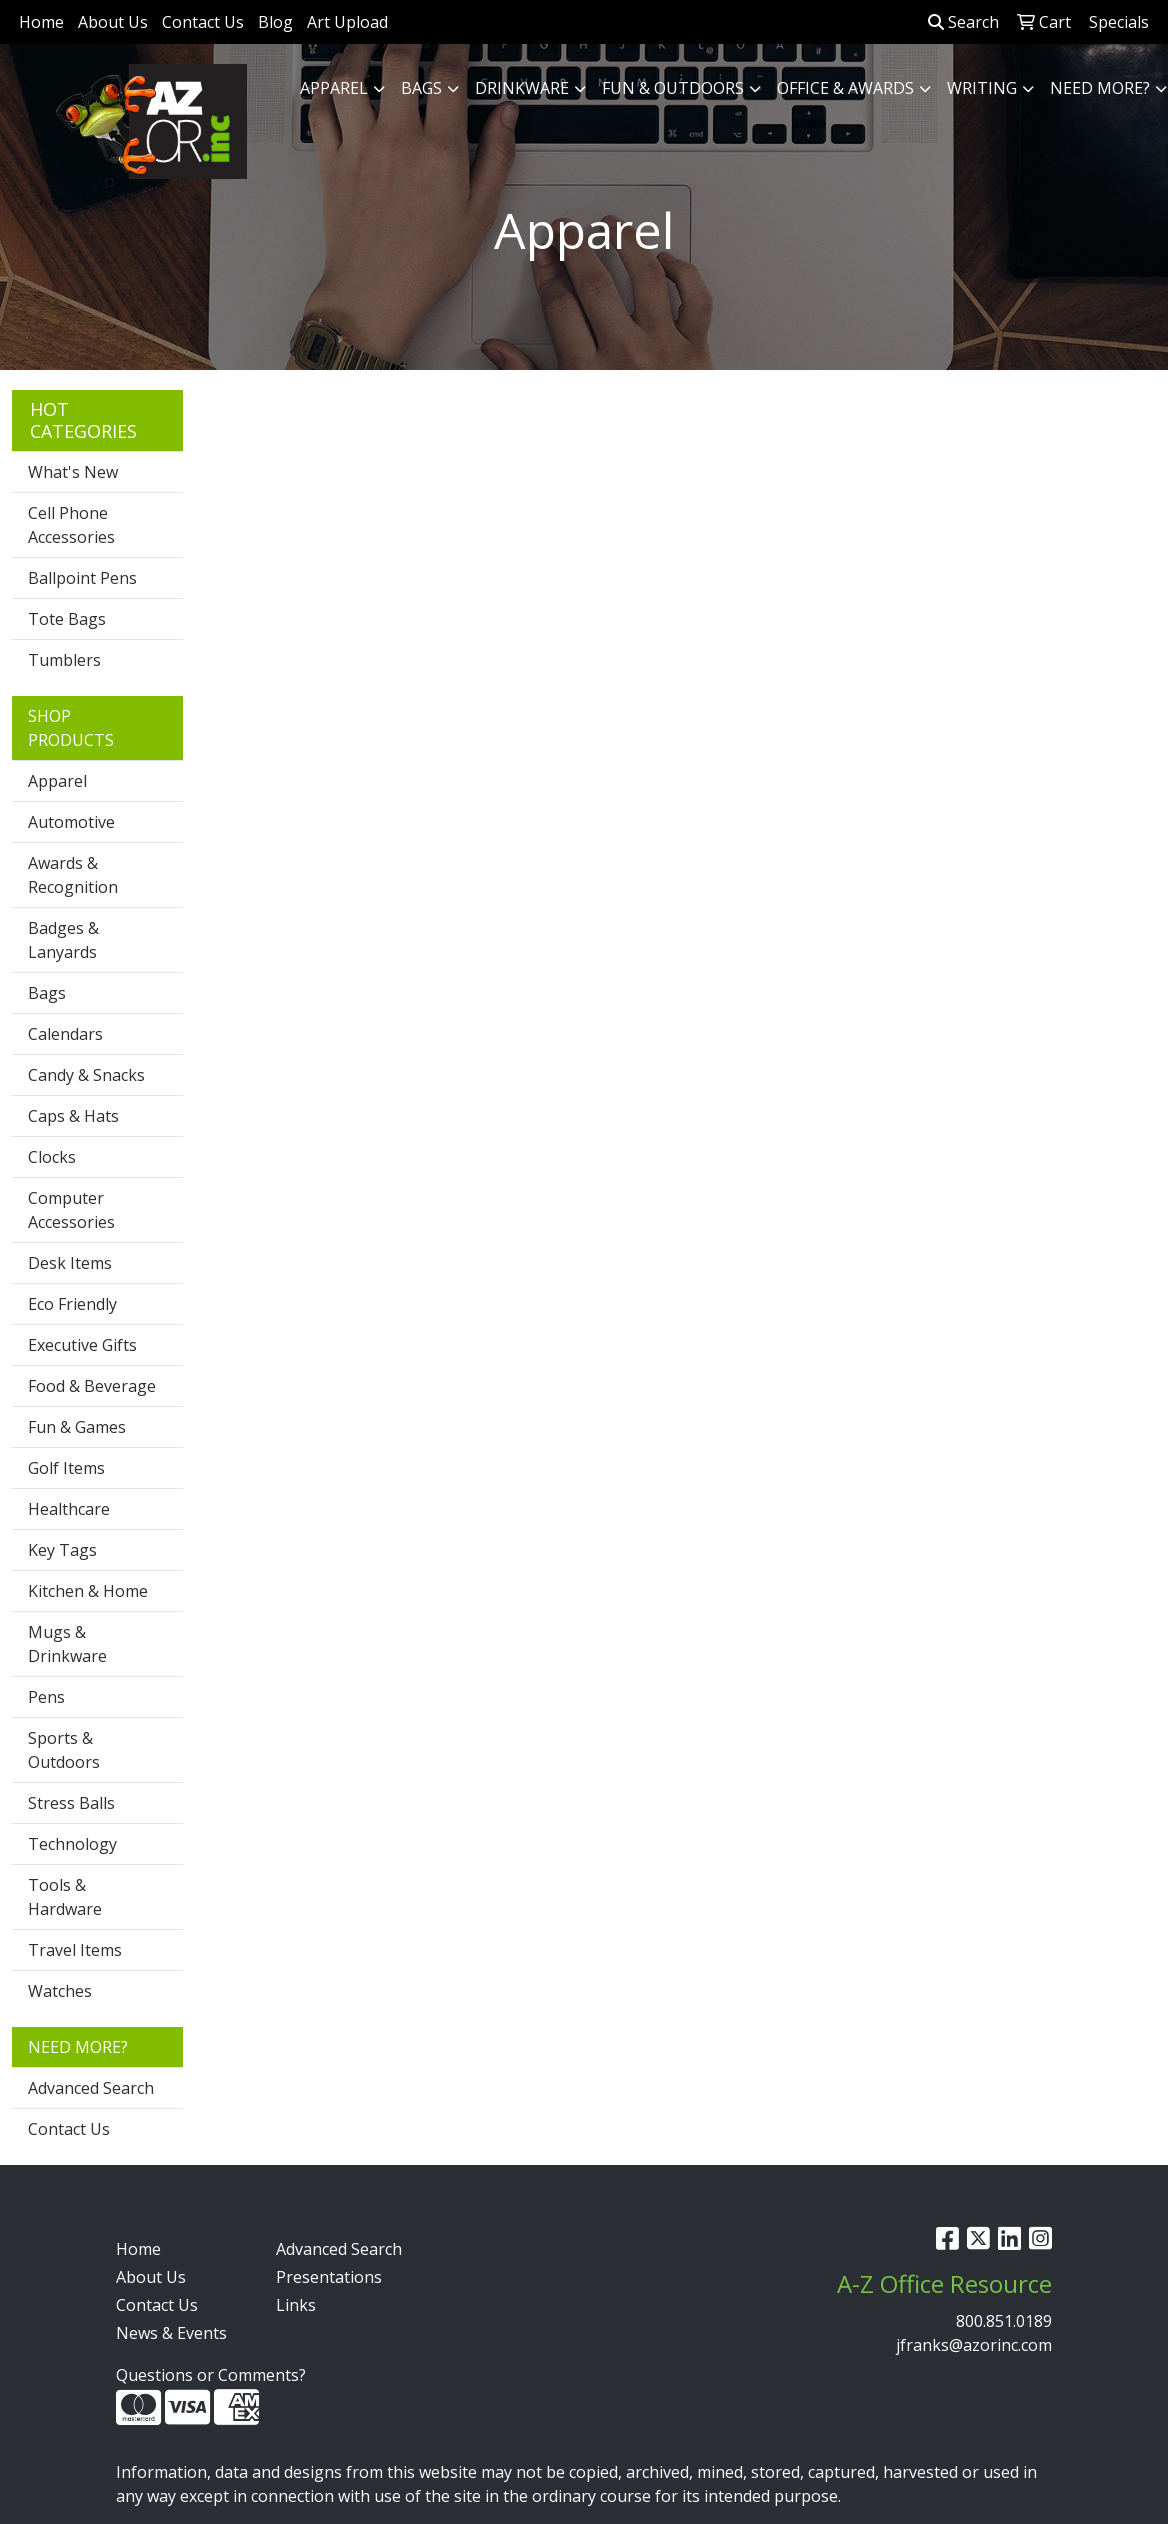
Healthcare (69, 1509)
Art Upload (347, 22)
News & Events (171, 2333)
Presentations (329, 2277)
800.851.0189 (1004, 2321)
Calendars (65, 1034)
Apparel (334, 88)
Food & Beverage (92, 1386)
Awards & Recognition (73, 875)
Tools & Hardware (65, 1897)
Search (963, 22)
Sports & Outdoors (64, 1750)
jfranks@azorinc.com (974, 2345)
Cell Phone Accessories (71, 525)
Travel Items (75, 1950)
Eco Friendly (72, 1304)
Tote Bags (67, 619)
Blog (275, 22)
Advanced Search (91, 2088)
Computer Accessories (71, 1210)
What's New (73, 472)
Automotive (71, 822)
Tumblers (64, 660)
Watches (60, 1991)
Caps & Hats (73, 1116)
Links (296, 2305)
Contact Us (203, 22)
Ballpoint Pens (82, 578)
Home (41, 22)
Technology (72, 1844)
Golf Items (66, 1468)
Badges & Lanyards (63, 940)
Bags (421, 88)
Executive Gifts (82, 1345)
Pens (46, 1697)
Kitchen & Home (88, 1591)
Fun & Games (77, 1427)
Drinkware (522, 88)
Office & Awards (845, 88)
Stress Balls (71, 1803)
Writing (982, 88)
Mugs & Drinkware (67, 1644)
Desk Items (70, 1263)
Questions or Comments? (211, 2375)
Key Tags (62, 1550)
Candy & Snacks (86, 1075)
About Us (113, 22)
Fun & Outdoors (673, 88)
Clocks (52, 1157)
